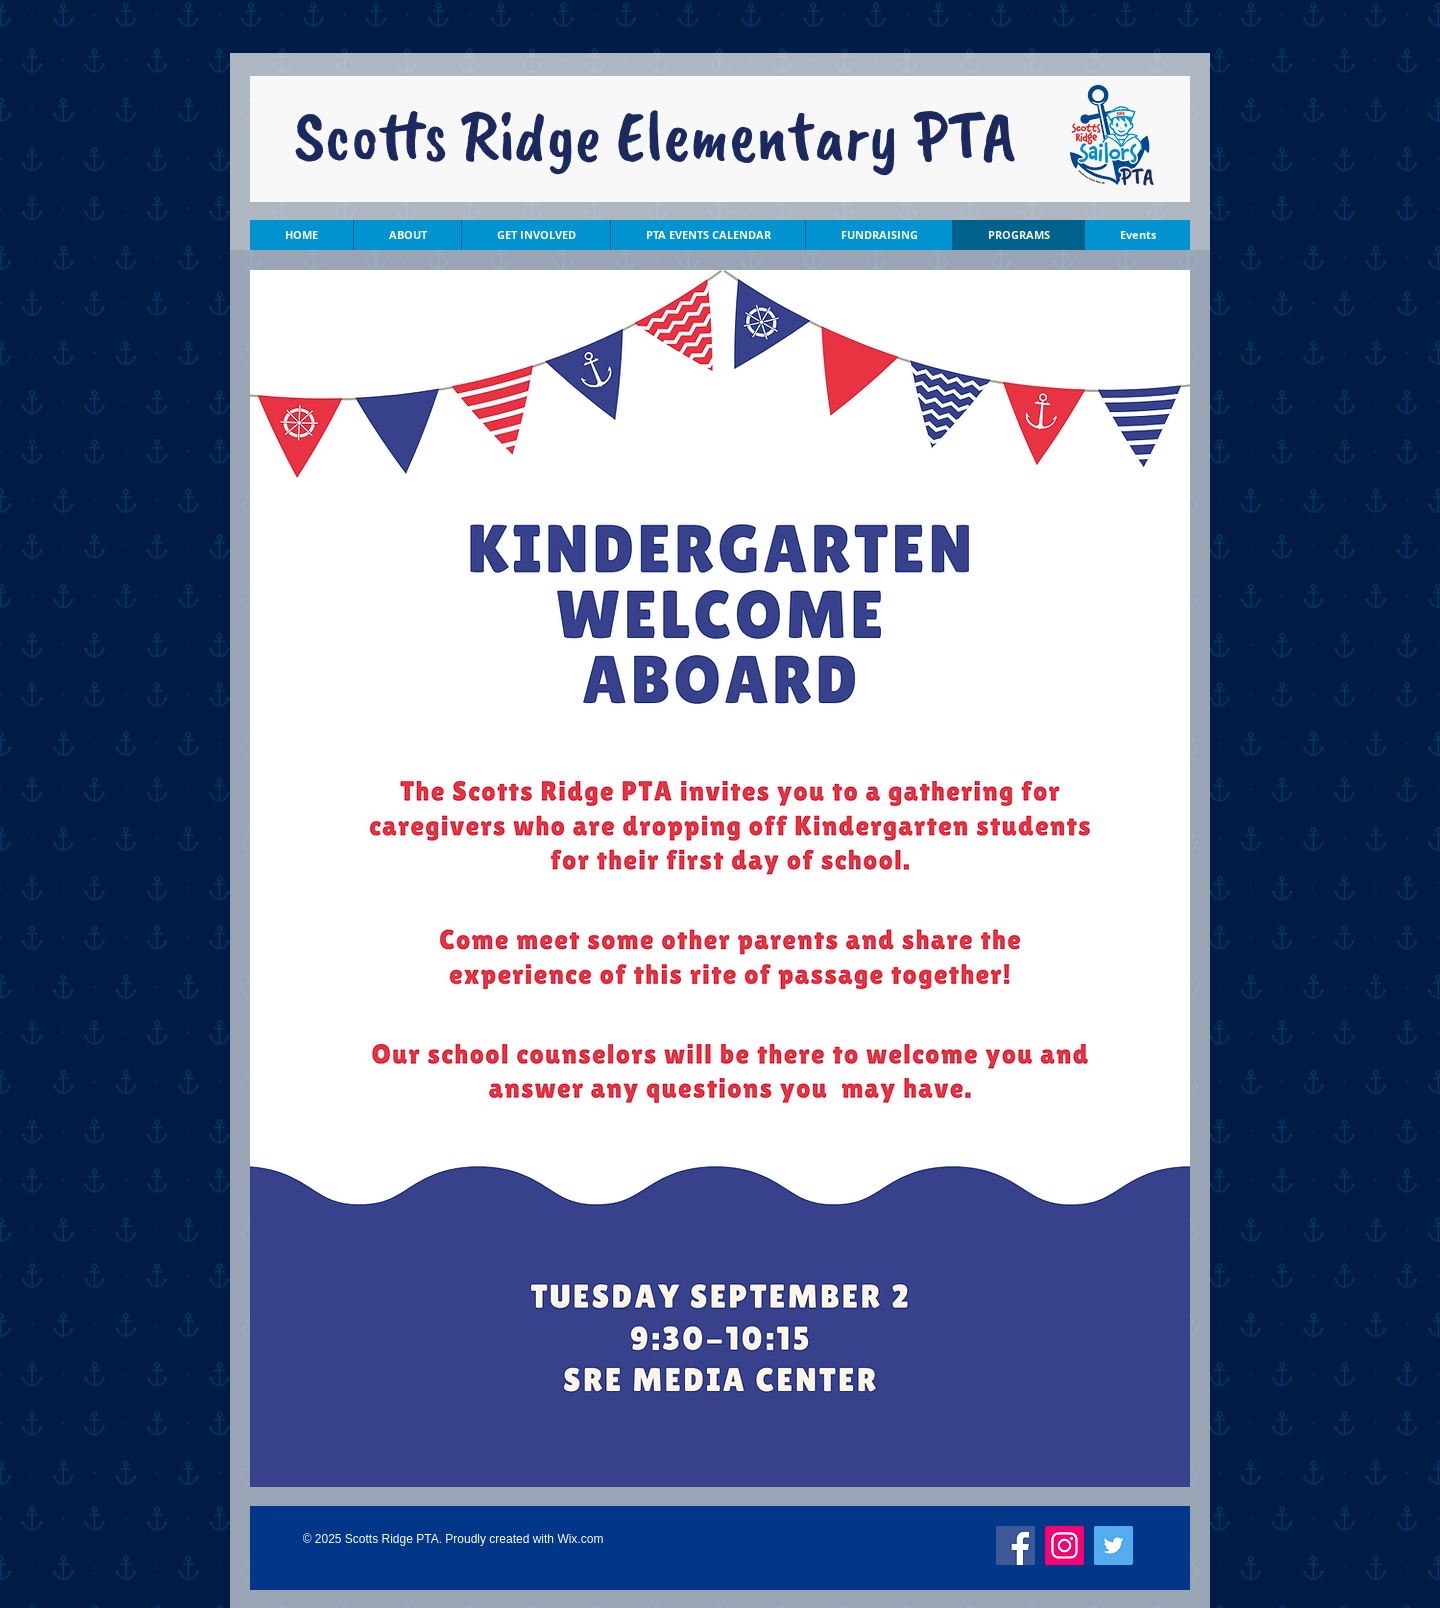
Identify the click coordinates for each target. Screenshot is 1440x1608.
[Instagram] (1064, 1545)
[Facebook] (1015, 1545)
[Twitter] (1113, 1545)
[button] (407, 235)
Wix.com (580, 1539)
